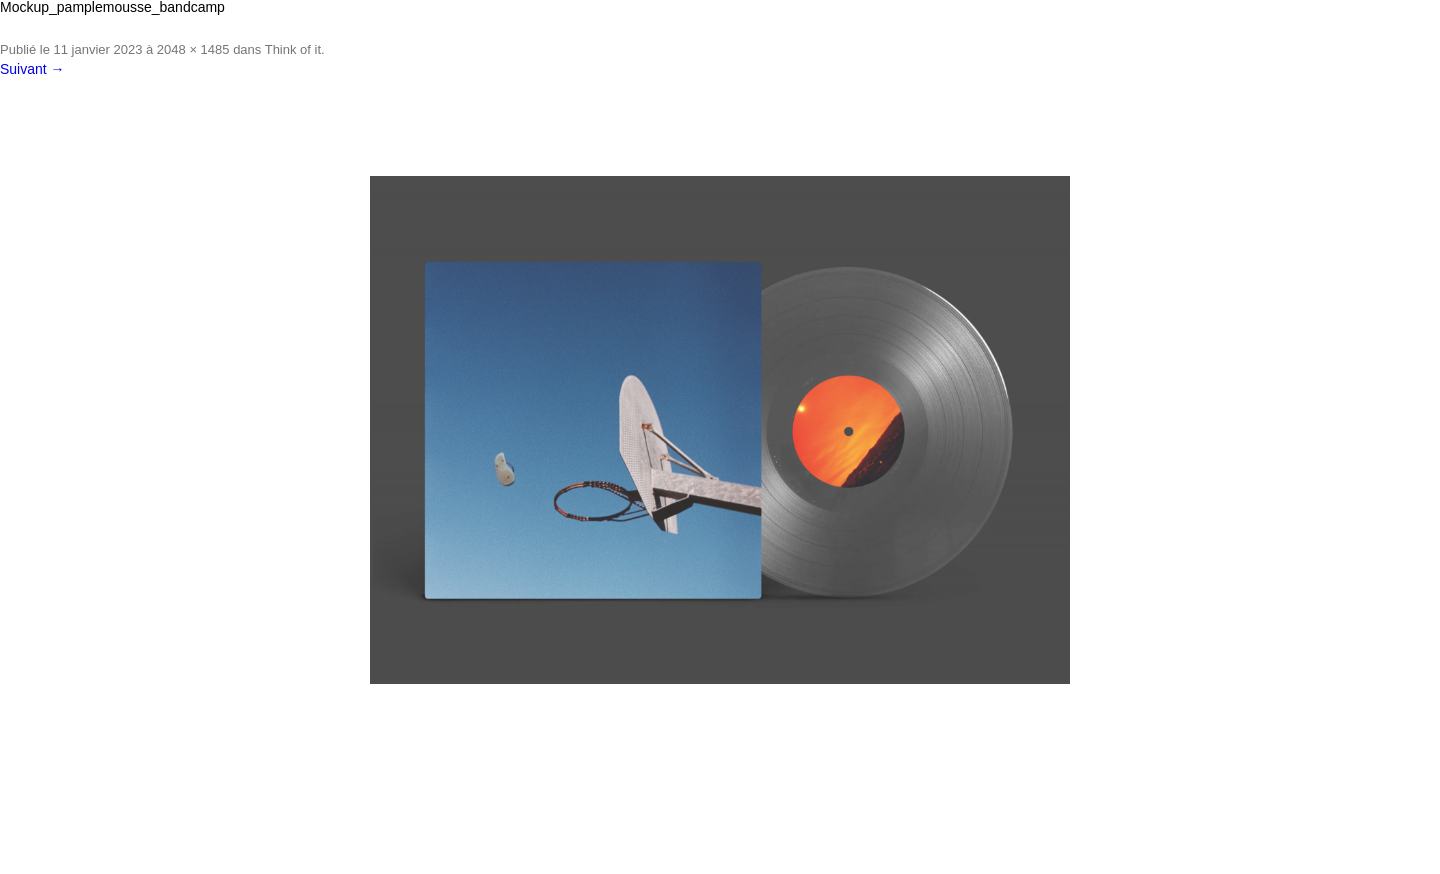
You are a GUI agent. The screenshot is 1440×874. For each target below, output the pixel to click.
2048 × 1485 (193, 49)
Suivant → (32, 69)
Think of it (293, 49)
